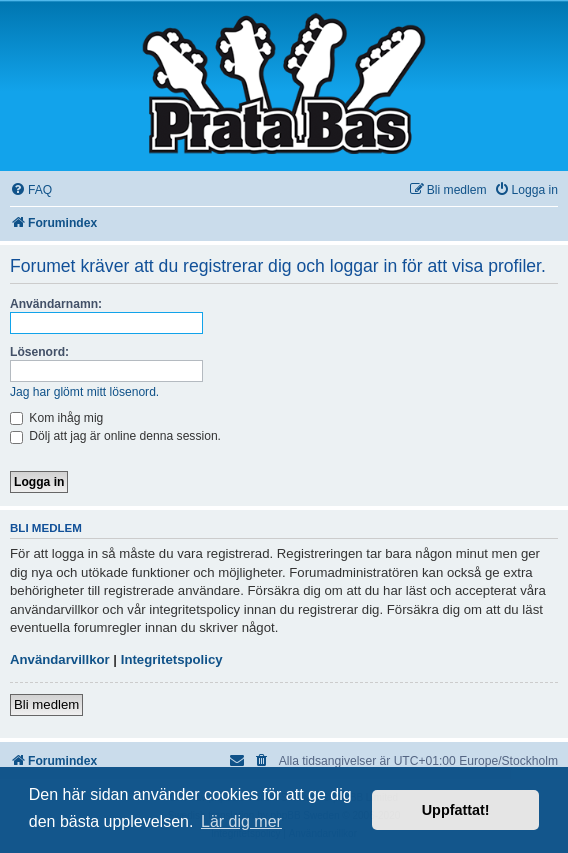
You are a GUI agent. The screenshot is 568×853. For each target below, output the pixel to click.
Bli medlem (46, 704)
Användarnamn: (56, 304)
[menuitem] (31, 190)
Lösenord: (39, 352)
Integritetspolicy (172, 659)
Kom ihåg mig (56, 418)
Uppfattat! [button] (456, 810)
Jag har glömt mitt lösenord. (84, 392)
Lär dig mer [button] (241, 821)
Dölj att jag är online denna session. (115, 436)
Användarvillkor (60, 659)
